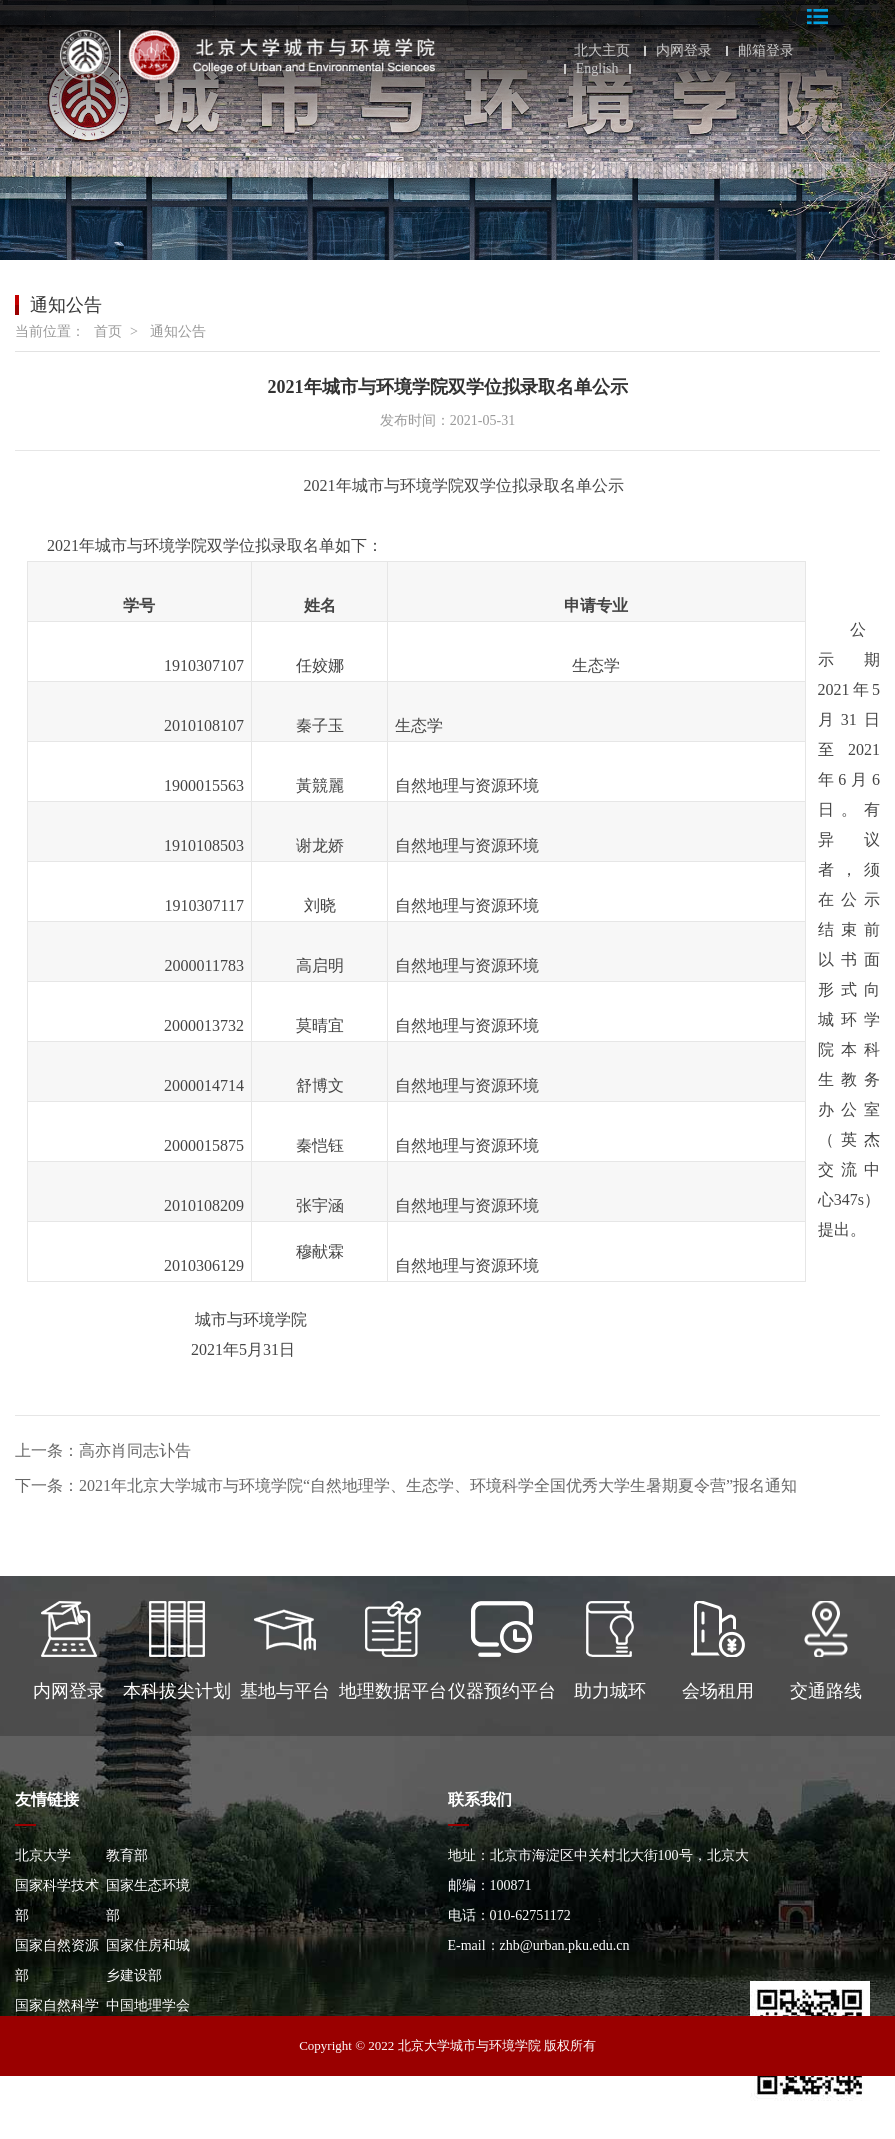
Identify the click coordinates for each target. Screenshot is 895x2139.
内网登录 (684, 51)
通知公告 (178, 331)
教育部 (127, 1855)
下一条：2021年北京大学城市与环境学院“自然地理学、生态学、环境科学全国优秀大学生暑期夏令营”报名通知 (406, 1485)
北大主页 (602, 51)
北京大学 (43, 1855)
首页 (108, 331)
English (597, 69)
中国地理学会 (148, 2005)
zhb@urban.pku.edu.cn (565, 1945)
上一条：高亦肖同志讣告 (103, 1450)
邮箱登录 (766, 51)
